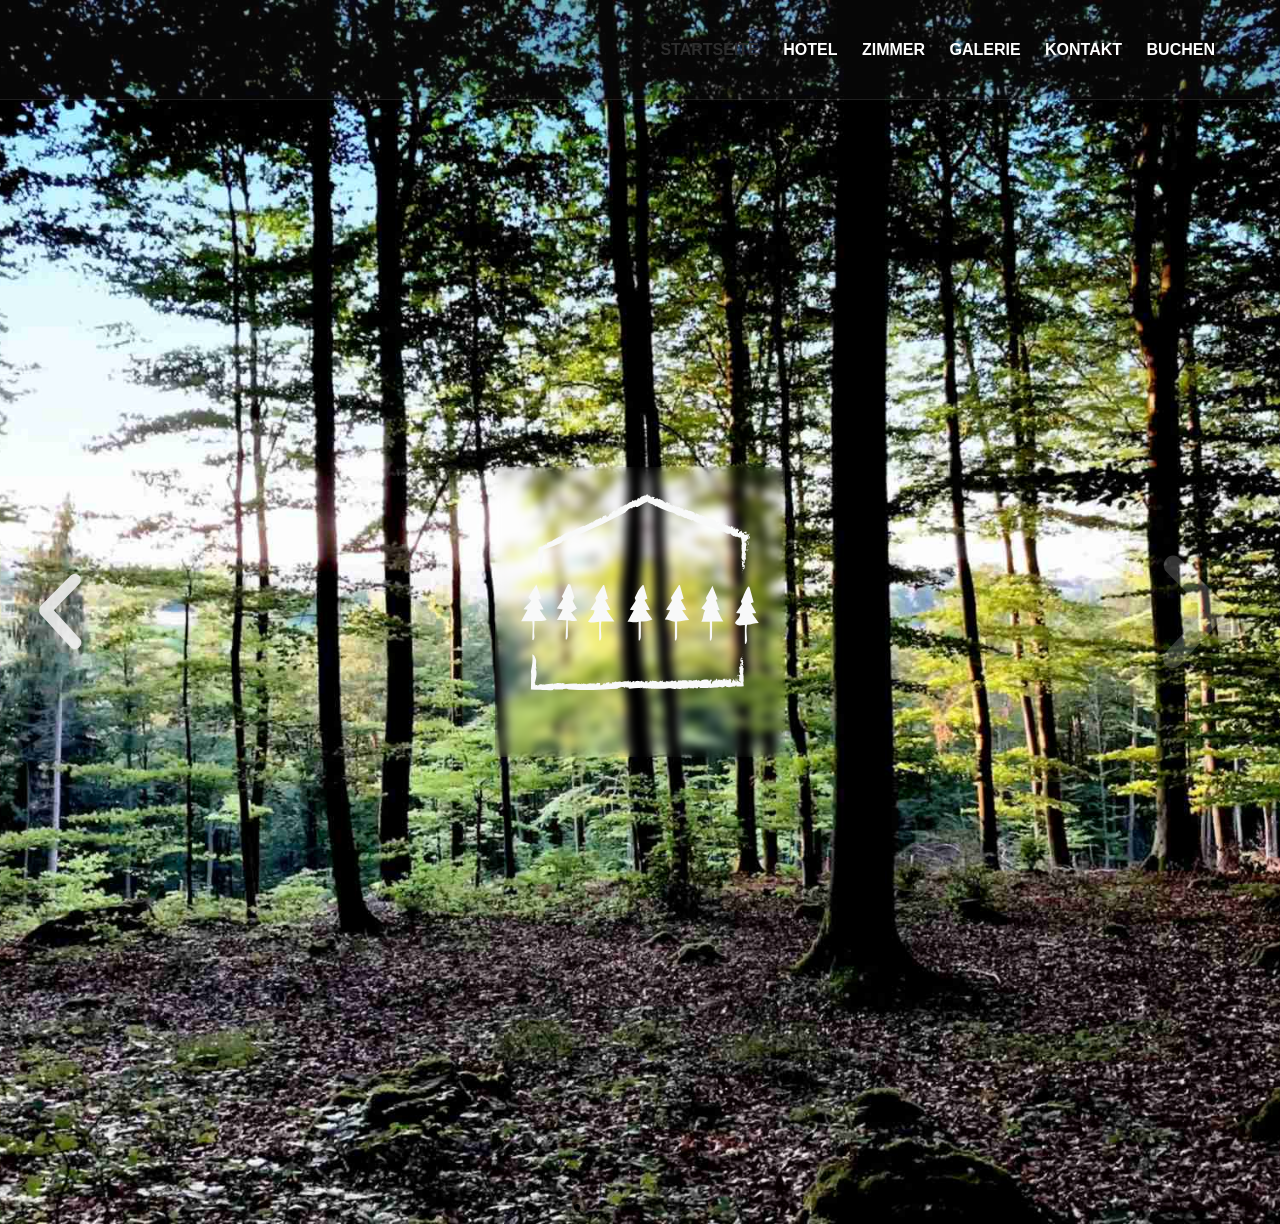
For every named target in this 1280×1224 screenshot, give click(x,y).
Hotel (810, 49)
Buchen (1181, 49)
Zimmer (893, 49)
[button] (577, 1207)
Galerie (984, 49)
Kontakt (1083, 49)
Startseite (709, 49)
